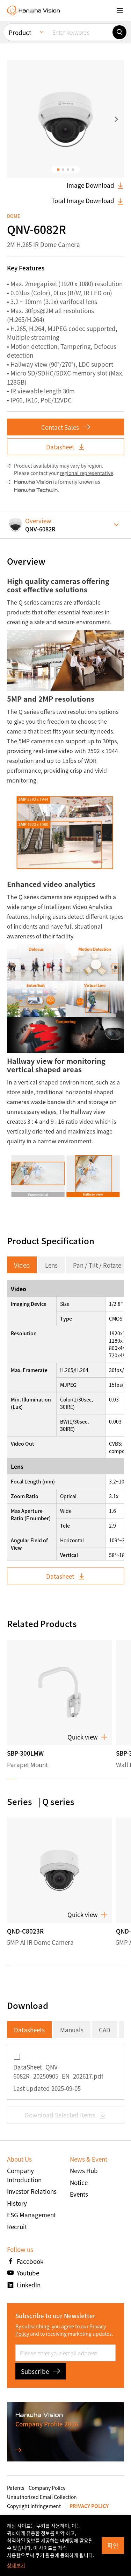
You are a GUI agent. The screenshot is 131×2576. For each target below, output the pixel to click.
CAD (104, 2029)
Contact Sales (65, 427)
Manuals (71, 2029)
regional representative (86, 472)
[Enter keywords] (80, 32)
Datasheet (65, 446)
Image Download (95, 185)
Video (22, 1265)
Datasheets (29, 2029)
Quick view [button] (87, 1737)
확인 (112, 2545)
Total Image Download (87, 200)
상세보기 (16, 2565)
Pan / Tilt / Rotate (97, 1265)
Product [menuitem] (20, 32)
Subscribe (40, 2371)
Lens (51, 1265)
